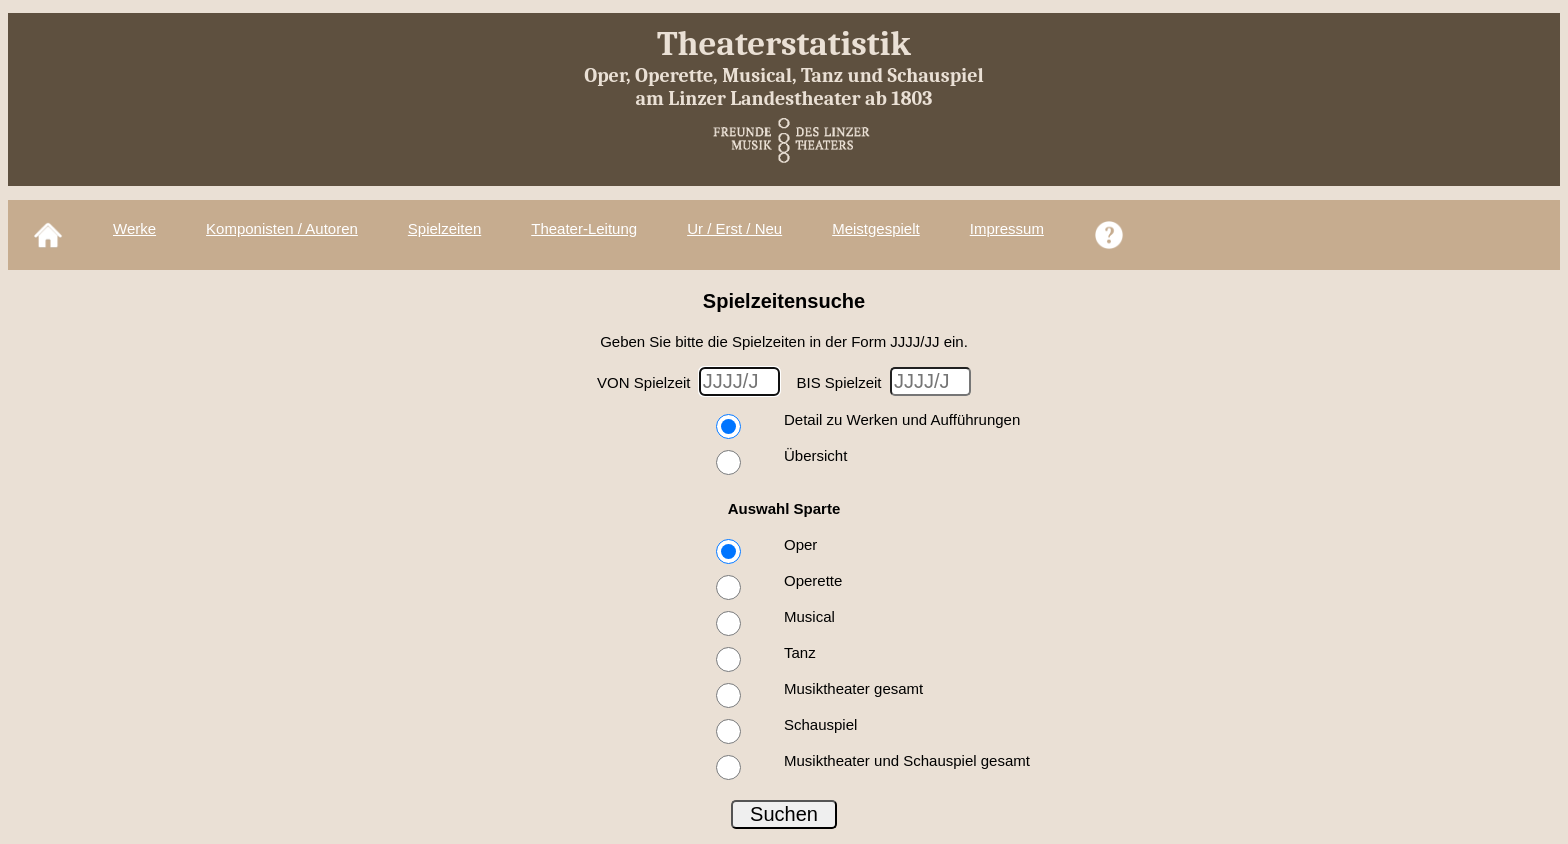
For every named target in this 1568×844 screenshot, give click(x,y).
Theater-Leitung (584, 228)
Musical (809, 616)
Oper (800, 544)
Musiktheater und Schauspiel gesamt (907, 760)
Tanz (800, 652)
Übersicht (815, 455)
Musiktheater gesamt (853, 688)
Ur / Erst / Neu (734, 228)
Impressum (1007, 228)
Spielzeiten (444, 228)
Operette (813, 580)
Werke (134, 228)
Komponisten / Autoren (282, 228)
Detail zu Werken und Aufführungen (902, 419)
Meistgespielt (876, 228)
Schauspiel (820, 724)
